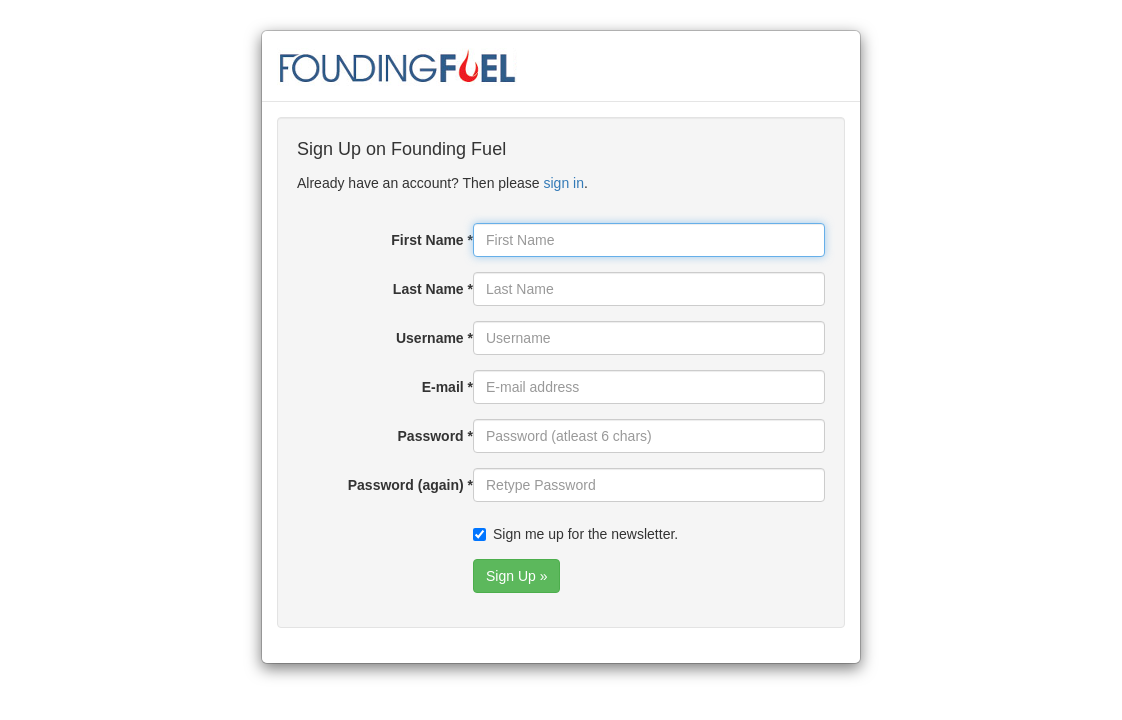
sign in (563, 183)
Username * (434, 338)
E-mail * (447, 387)
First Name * (432, 240)
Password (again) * (410, 485)
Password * (435, 436)
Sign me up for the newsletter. (575, 534)
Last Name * (433, 289)
